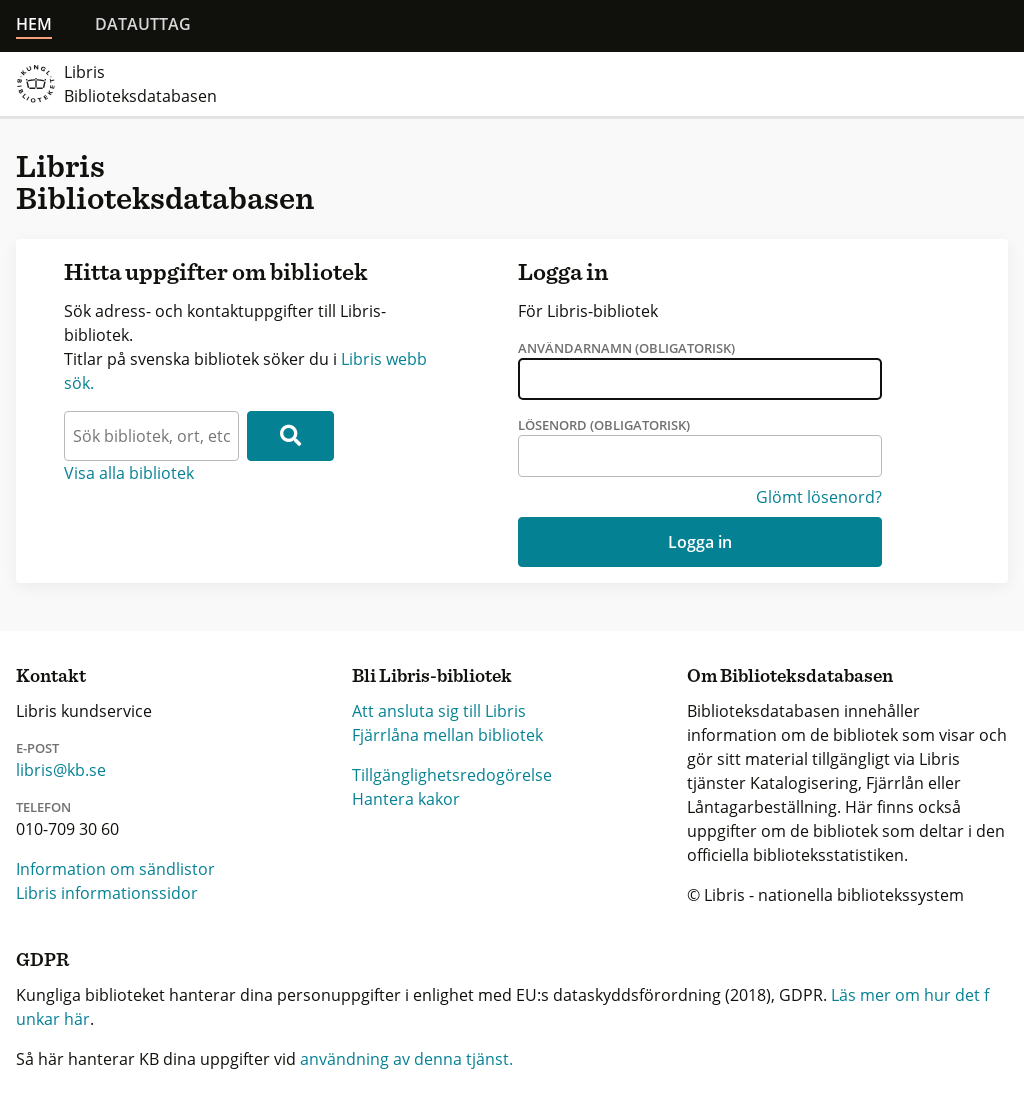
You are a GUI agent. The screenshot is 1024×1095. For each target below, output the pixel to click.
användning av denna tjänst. (406, 1059)
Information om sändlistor (115, 869)
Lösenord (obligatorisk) (604, 425)
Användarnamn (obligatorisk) (626, 348)
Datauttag (143, 24)
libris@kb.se (61, 770)
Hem (34, 24)
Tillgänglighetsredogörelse (452, 775)
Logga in (700, 542)
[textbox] (151, 436)
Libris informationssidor (107, 893)
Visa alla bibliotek (129, 473)
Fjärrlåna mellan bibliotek (447, 735)
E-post (37, 748)
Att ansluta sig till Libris (439, 711)
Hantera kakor (406, 799)
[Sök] (290, 436)
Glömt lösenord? (819, 497)
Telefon (43, 807)
